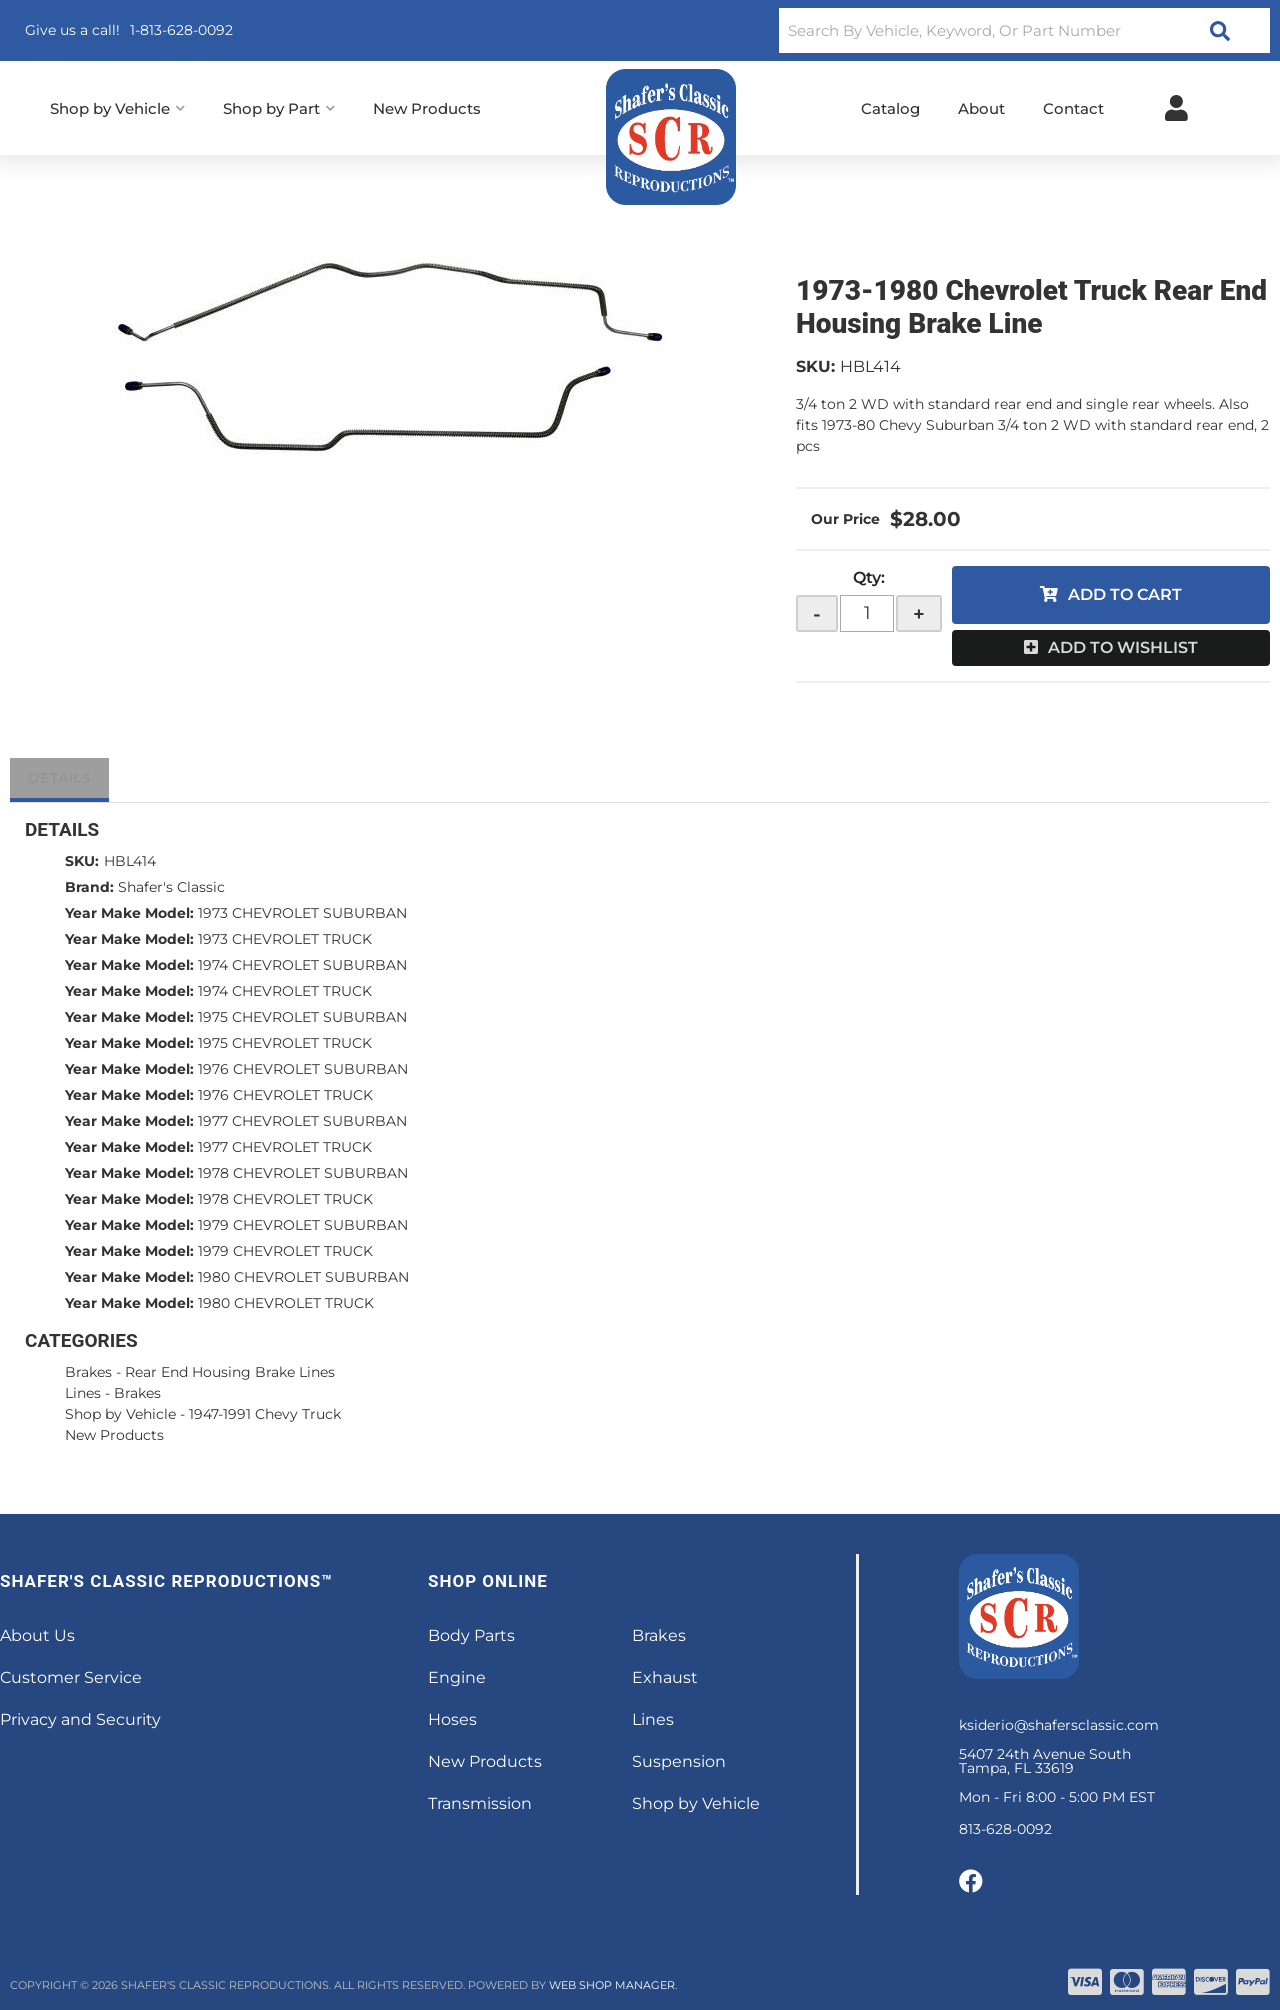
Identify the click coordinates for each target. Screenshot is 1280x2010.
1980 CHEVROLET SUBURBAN (303, 1277)
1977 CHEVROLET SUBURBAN (302, 1121)
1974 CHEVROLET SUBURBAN (302, 965)
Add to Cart (1125, 594)
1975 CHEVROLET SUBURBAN (302, 1017)
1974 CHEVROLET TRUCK (285, 991)
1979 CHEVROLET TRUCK (285, 1251)
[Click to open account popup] (1176, 108)
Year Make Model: (129, 913)
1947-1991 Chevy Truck (265, 1414)
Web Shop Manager (612, 1985)
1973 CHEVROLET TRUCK (285, 939)
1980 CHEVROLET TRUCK (286, 1303)
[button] (1024, 30)
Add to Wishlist (1123, 647)
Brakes (88, 1372)
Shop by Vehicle (120, 1414)
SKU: (815, 366)
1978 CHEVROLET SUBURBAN (303, 1173)
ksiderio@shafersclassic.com (1059, 1725)
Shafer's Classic (171, 887)
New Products (114, 1435)
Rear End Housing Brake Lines (230, 1372)
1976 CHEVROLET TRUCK (285, 1095)
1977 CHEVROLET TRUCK (285, 1147)
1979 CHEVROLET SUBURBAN (303, 1225)
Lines (83, 1393)
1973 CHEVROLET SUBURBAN (302, 913)
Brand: (89, 887)
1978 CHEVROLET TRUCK (285, 1199)
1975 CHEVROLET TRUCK (285, 1043)
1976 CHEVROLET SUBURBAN (303, 1069)
